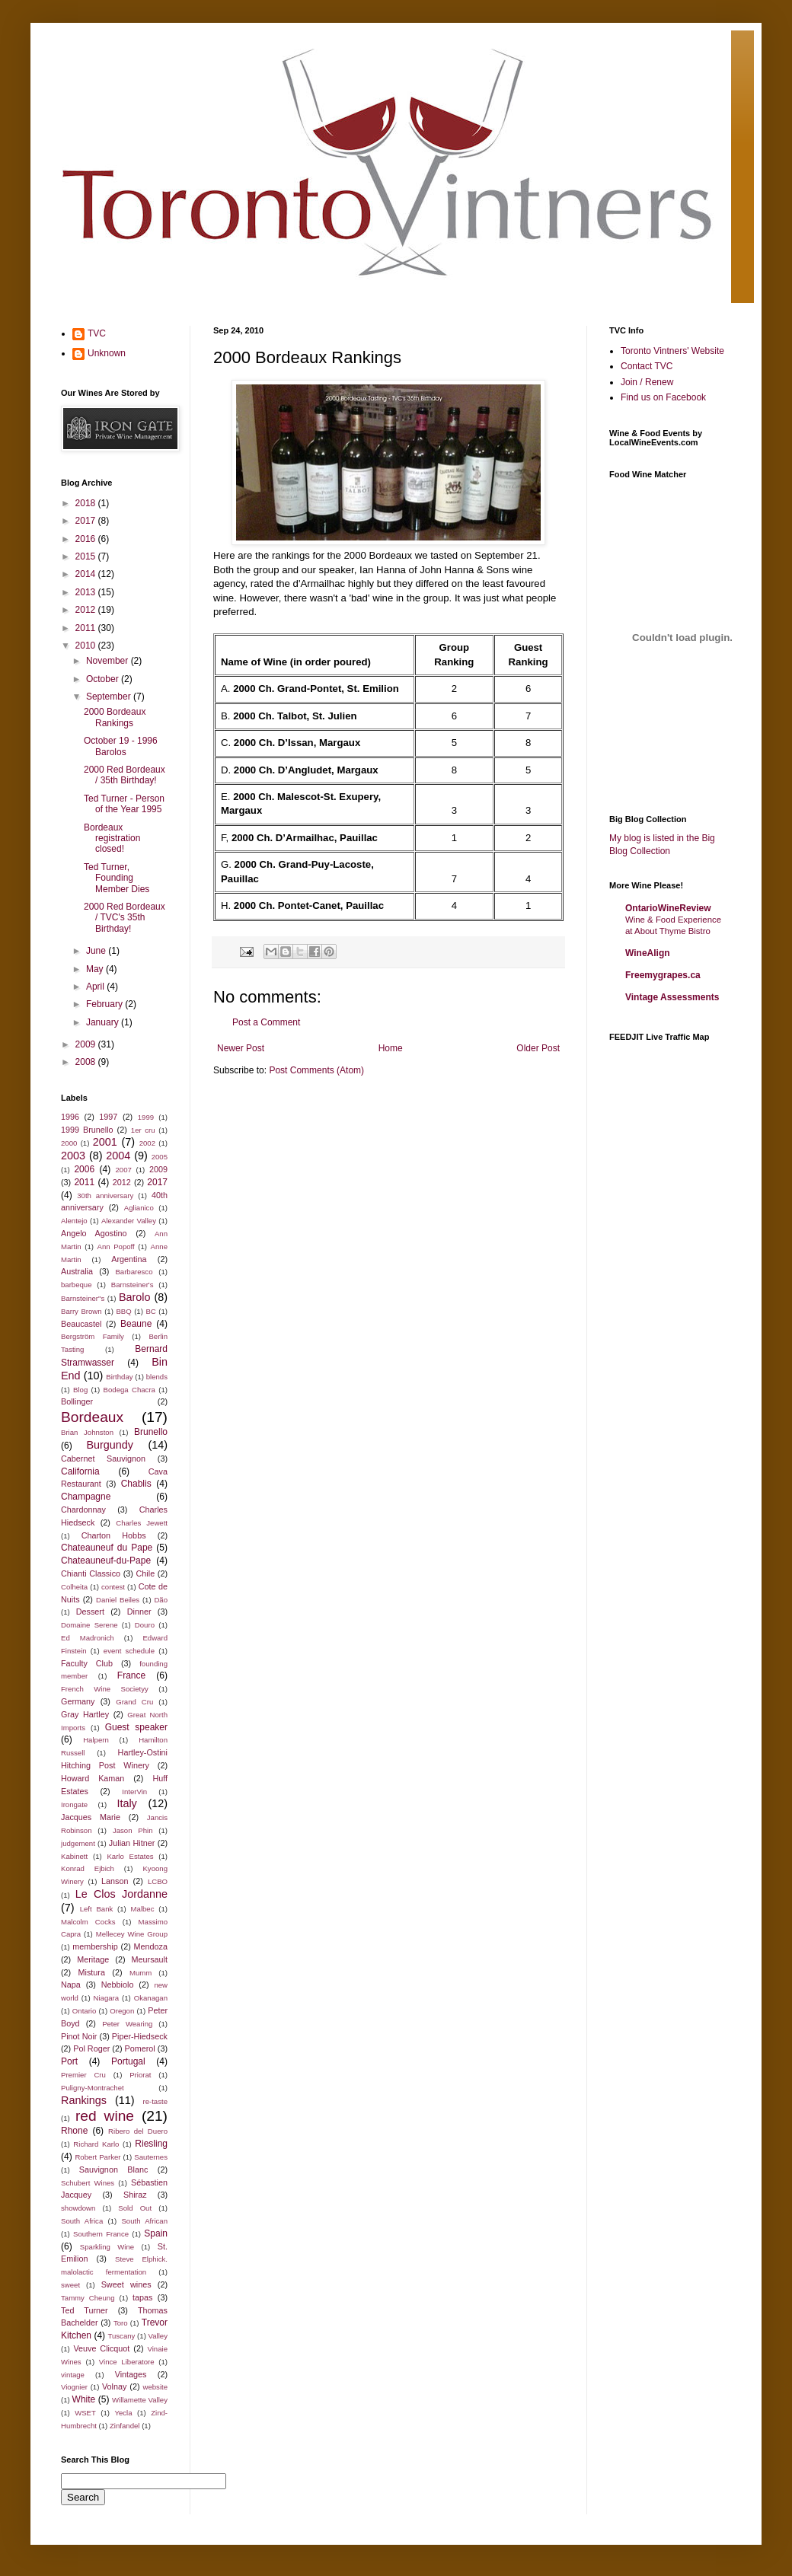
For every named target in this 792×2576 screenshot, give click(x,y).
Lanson (114, 1881)
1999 (146, 1117)
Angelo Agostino (94, 1233)
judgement (78, 1843)
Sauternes (151, 2157)
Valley (158, 2336)
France (131, 1675)
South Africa (82, 2221)
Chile (145, 1573)
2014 (86, 574)
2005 (160, 1157)
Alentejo (74, 1220)
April (96, 986)
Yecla (123, 2413)
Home (390, 1048)
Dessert (90, 1611)
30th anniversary (105, 1195)
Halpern (96, 1740)
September (109, 696)
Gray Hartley (85, 1714)
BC (150, 1311)
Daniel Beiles (117, 1600)
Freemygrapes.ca (663, 975)
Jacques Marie (90, 1817)
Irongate (74, 1804)
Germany (77, 1701)
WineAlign (647, 953)
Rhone (74, 2130)
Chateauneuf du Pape (106, 1547)
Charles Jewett (142, 1523)
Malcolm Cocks (88, 1922)
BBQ (123, 1311)
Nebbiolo (117, 1984)
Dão (161, 1600)
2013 (86, 592)
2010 (86, 645)
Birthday (119, 1376)
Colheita (74, 1587)
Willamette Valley (140, 2400)
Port (69, 2061)
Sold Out (135, 2208)
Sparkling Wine (107, 2247)
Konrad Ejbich (87, 1868)
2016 (86, 539)
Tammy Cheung (87, 2298)
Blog (80, 1389)
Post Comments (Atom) (316, 1070)
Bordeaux (92, 1417)
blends (157, 1376)
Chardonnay (83, 1509)
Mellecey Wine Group (132, 1934)
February (105, 1004)
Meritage (93, 1959)
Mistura (91, 1972)
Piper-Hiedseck (140, 2036)
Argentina (128, 1259)
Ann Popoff (116, 1246)
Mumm (140, 1973)
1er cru (143, 1130)
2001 (105, 1142)
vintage (73, 2374)
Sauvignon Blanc (113, 2169)
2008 (86, 1062)
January (103, 1022)
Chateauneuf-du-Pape (106, 1560)
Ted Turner (84, 2310)
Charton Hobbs (113, 1535)
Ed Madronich (87, 1638)
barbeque (76, 1284)
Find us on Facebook (663, 397)
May (96, 969)
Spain (156, 2233)
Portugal (128, 2061)
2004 (118, 1155)
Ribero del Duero (138, 2131)
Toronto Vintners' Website (672, 351)
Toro (120, 2323)
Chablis (136, 1483)
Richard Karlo (96, 2144)
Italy (126, 1803)
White (84, 2399)
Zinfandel (124, 2425)
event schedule (129, 1651)
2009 (86, 1044)
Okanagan (151, 1998)
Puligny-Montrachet (92, 2087)
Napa (71, 1984)
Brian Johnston (87, 1432)
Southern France (101, 2234)
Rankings (84, 2100)
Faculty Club (87, 1663)
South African (144, 2221)
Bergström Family (92, 1336)
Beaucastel (81, 1323)
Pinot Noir (79, 2036)
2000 (69, 1143)
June (97, 950)
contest (113, 1587)
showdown (78, 2208)
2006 (84, 1169)
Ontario (84, 2011)
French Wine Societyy (104, 1689)
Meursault (150, 1959)
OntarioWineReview (668, 908)
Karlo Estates (130, 1856)
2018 (86, 503)
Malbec (143, 1909)
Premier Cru (83, 2075)
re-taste (155, 2101)
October (103, 679)
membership (94, 1946)
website (155, 2387)
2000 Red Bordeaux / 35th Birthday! (124, 775)
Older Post (538, 1048)
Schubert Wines (87, 2183)
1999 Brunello (87, 1129)
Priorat (140, 2075)
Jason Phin (133, 1830)
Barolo (135, 1297)
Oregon (122, 2011)
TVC (97, 333)
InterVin (134, 1791)
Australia (77, 1271)
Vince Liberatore (127, 2362)
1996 (70, 1116)
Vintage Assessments (672, 997)
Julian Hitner (132, 1843)
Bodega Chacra (129, 1389)
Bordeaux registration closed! (112, 838)
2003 (73, 1155)
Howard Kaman (92, 1778)
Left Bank (96, 1909)
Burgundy (109, 1445)
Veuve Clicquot (101, 2348)
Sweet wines (126, 2284)
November (108, 660)
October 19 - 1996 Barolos (121, 746)
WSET (85, 2413)
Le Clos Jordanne (121, 1894)
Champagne (85, 1496)
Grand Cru (134, 1702)
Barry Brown (81, 1311)
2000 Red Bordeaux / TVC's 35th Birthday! (124, 917)
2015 (86, 556)
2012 (86, 609)
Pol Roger (91, 2048)
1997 (108, 1116)
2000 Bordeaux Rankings (114, 717)
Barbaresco (133, 1271)
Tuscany (121, 2336)
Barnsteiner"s (82, 1298)
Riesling (151, 2143)
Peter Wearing (127, 2024)
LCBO (158, 1881)
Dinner (139, 1611)
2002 (147, 1143)
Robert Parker (97, 2157)
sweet (70, 2285)
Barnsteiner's (132, 1284)
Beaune (136, 1323)
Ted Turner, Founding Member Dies (116, 878)
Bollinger (77, 1401)
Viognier (74, 2387)
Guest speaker (136, 1727)
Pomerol (140, 2048)
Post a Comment (266, 1022)
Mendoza (151, 1946)
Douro (145, 1625)
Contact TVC (646, 366)
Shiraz (135, 2194)
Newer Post (240, 1048)
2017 (86, 520)
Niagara (107, 1998)
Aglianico (139, 1208)
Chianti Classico (90, 1573)
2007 (124, 1169)
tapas (142, 2297)
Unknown (107, 353)
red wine (104, 2116)
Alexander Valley (128, 1220)
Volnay (114, 2386)
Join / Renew (647, 382)
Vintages (131, 2374)
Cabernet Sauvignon (103, 1458)
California (80, 1471)
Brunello (151, 1432)
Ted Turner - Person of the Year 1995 (124, 804)
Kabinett (74, 1856)
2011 (86, 628)
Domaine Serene (89, 1625)
